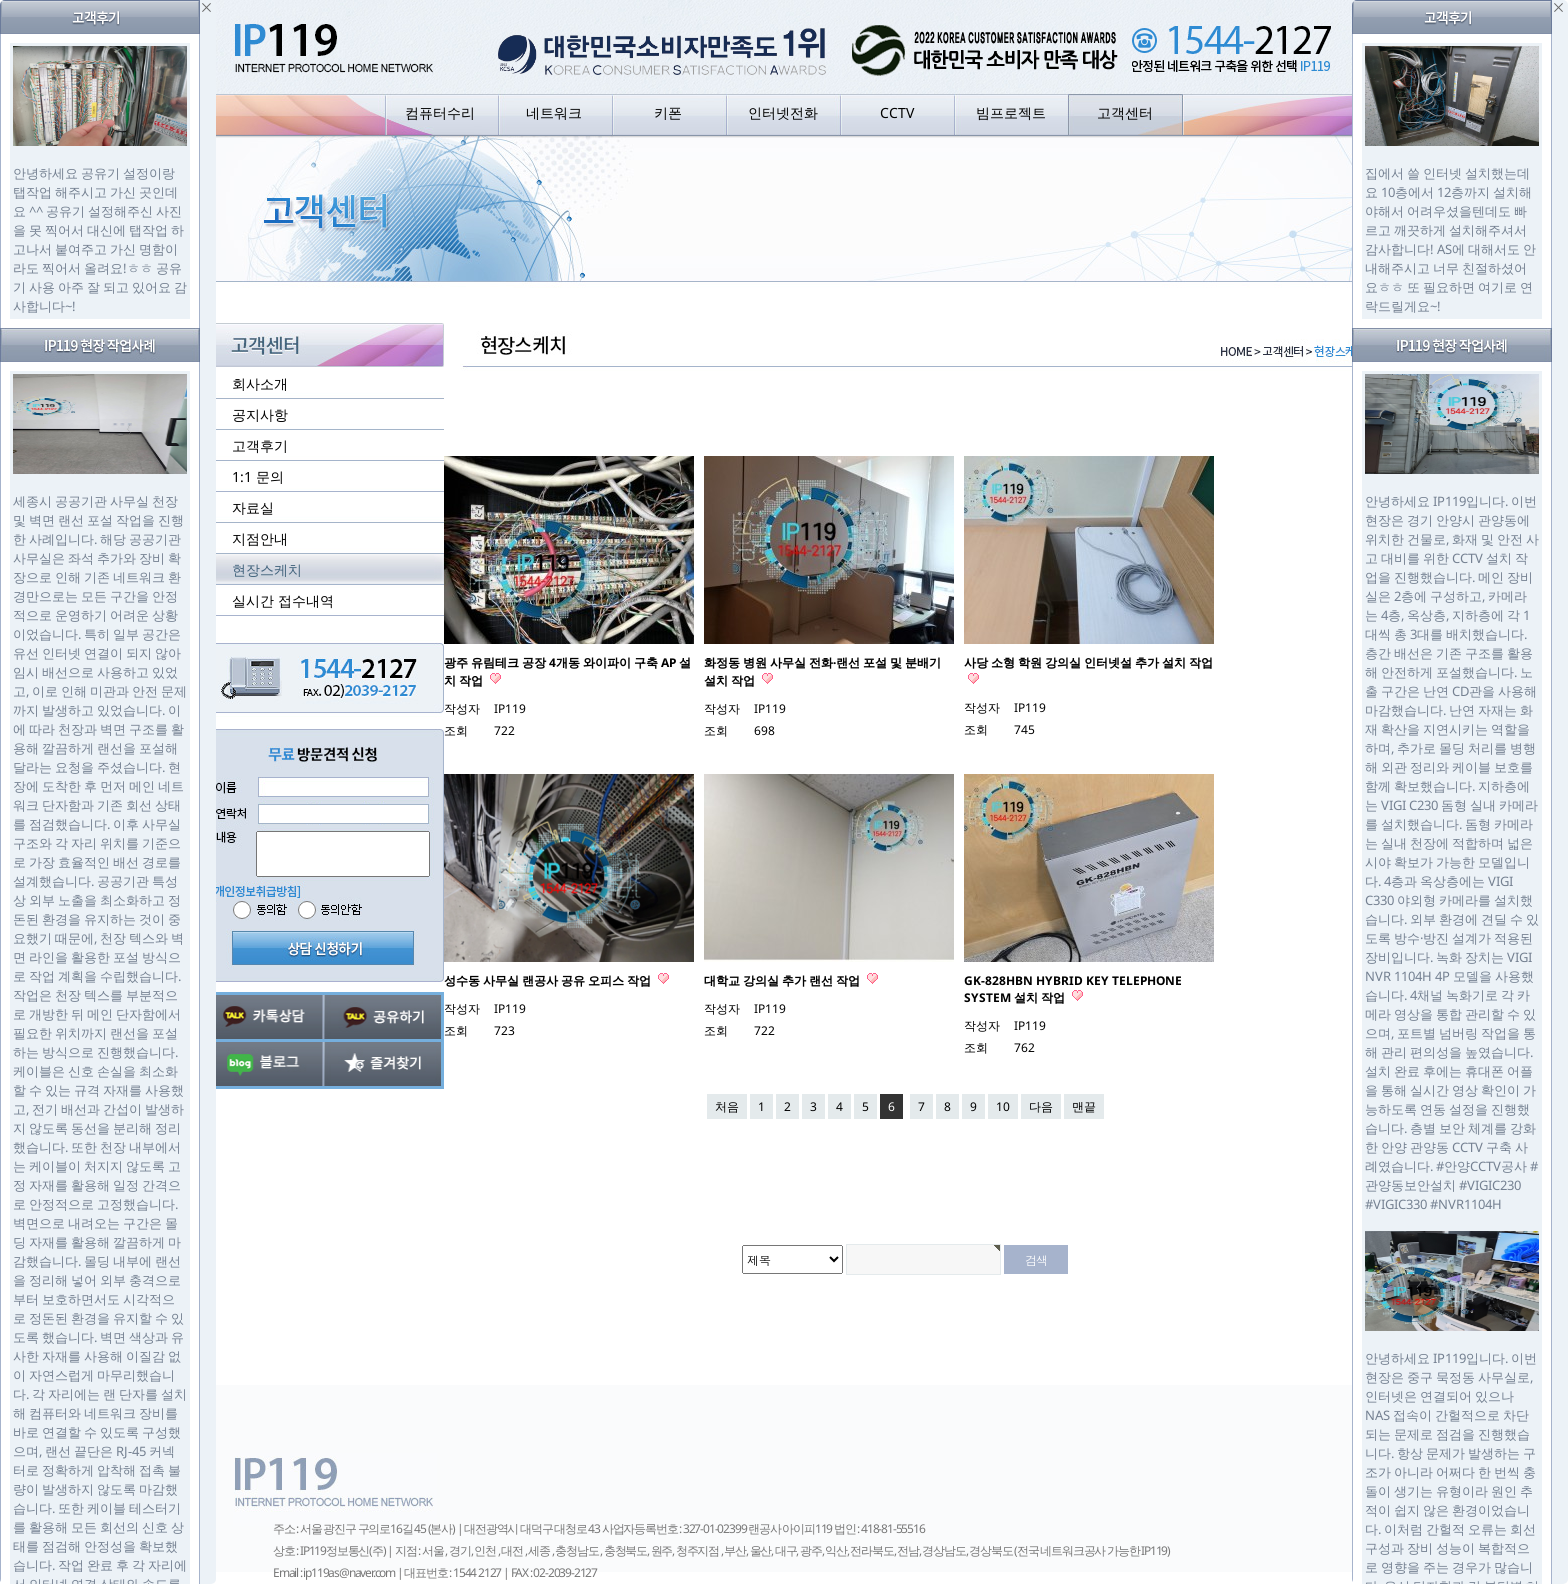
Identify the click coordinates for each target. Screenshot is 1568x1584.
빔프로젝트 (1011, 112)
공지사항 (260, 414)
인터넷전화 (783, 112)
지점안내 (260, 538)
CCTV (897, 112)
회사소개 (260, 383)
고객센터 (1125, 112)
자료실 (253, 507)
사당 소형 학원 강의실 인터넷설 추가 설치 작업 (1088, 662)
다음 (1041, 1106)
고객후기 (260, 445)
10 (1003, 1106)
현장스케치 (267, 569)
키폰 (668, 112)
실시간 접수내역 (283, 600)
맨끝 (1084, 1106)
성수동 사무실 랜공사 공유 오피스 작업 (549, 980)
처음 (727, 1106)
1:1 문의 (258, 476)
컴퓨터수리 (440, 112)
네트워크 (554, 112)
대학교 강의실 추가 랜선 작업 (783, 980)
